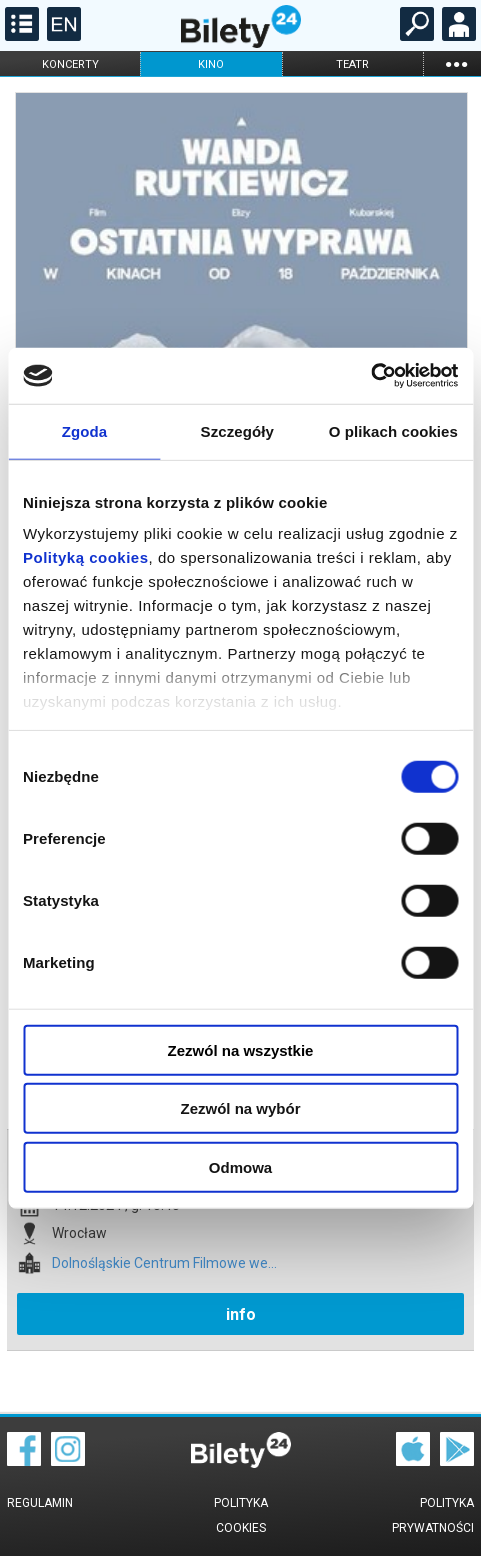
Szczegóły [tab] (237, 430)
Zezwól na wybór (240, 1108)
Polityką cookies (86, 557)
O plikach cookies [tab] (393, 430)
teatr (352, 64)
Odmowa (240, 1166)
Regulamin (40, 1503)
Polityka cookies (241, 1515)
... (456, 63)
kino (211, 64)
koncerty (70, 64)
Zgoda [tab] (85, 430)
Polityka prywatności (433, 1515)
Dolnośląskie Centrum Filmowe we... (164, 1263)
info (241, 1314)
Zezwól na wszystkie (241, 1049)
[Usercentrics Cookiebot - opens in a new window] (370, 376)
